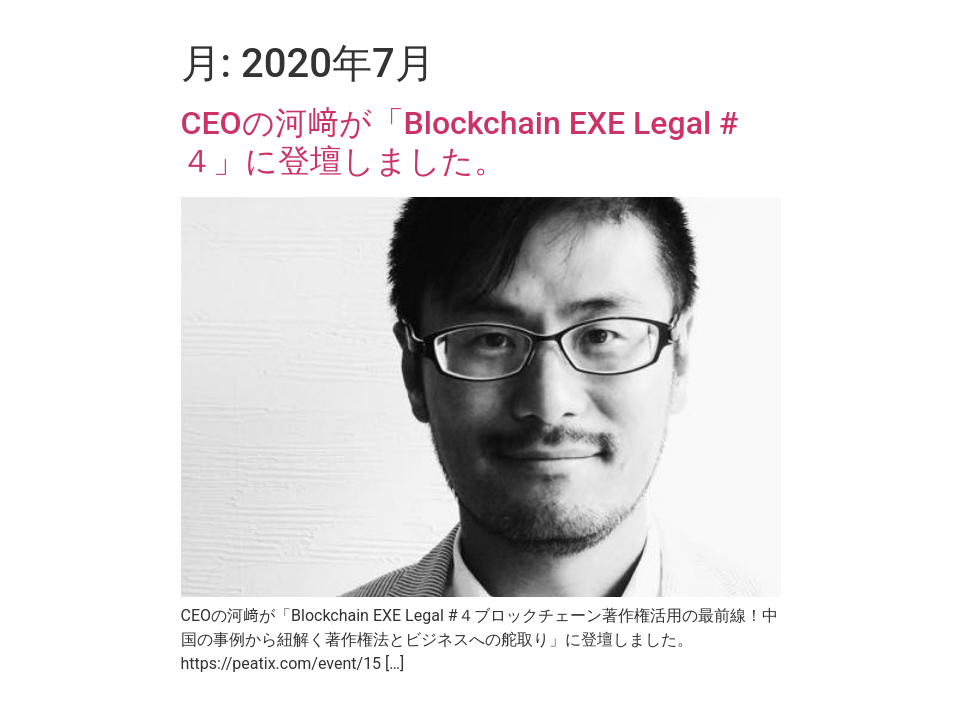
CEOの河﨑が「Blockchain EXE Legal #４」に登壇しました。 (460, 142)
